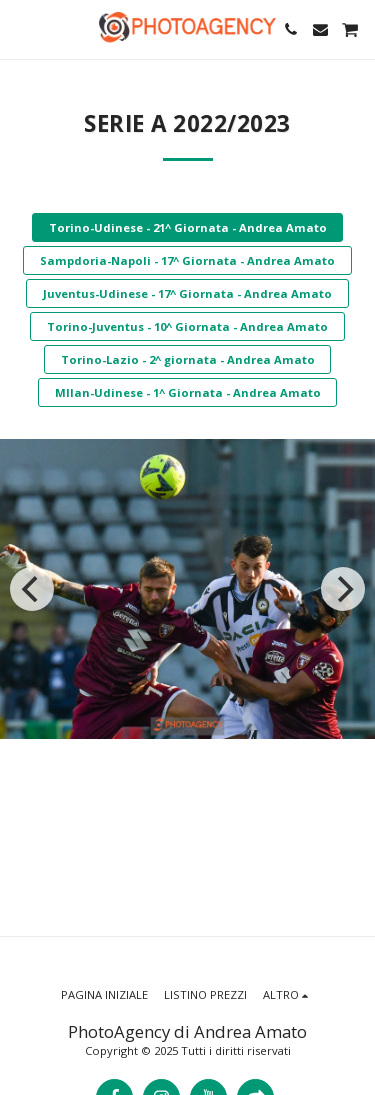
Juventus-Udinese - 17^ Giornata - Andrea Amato (187, 293)
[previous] (32, 589)
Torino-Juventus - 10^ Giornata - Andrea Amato (187, 326)
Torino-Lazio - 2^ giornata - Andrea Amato (188, 359)
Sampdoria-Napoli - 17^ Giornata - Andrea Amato (187, 260)
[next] (343, 589)
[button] (22, 28)
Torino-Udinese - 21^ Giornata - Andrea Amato (188, 227)
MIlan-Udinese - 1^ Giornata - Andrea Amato (188, 392)
